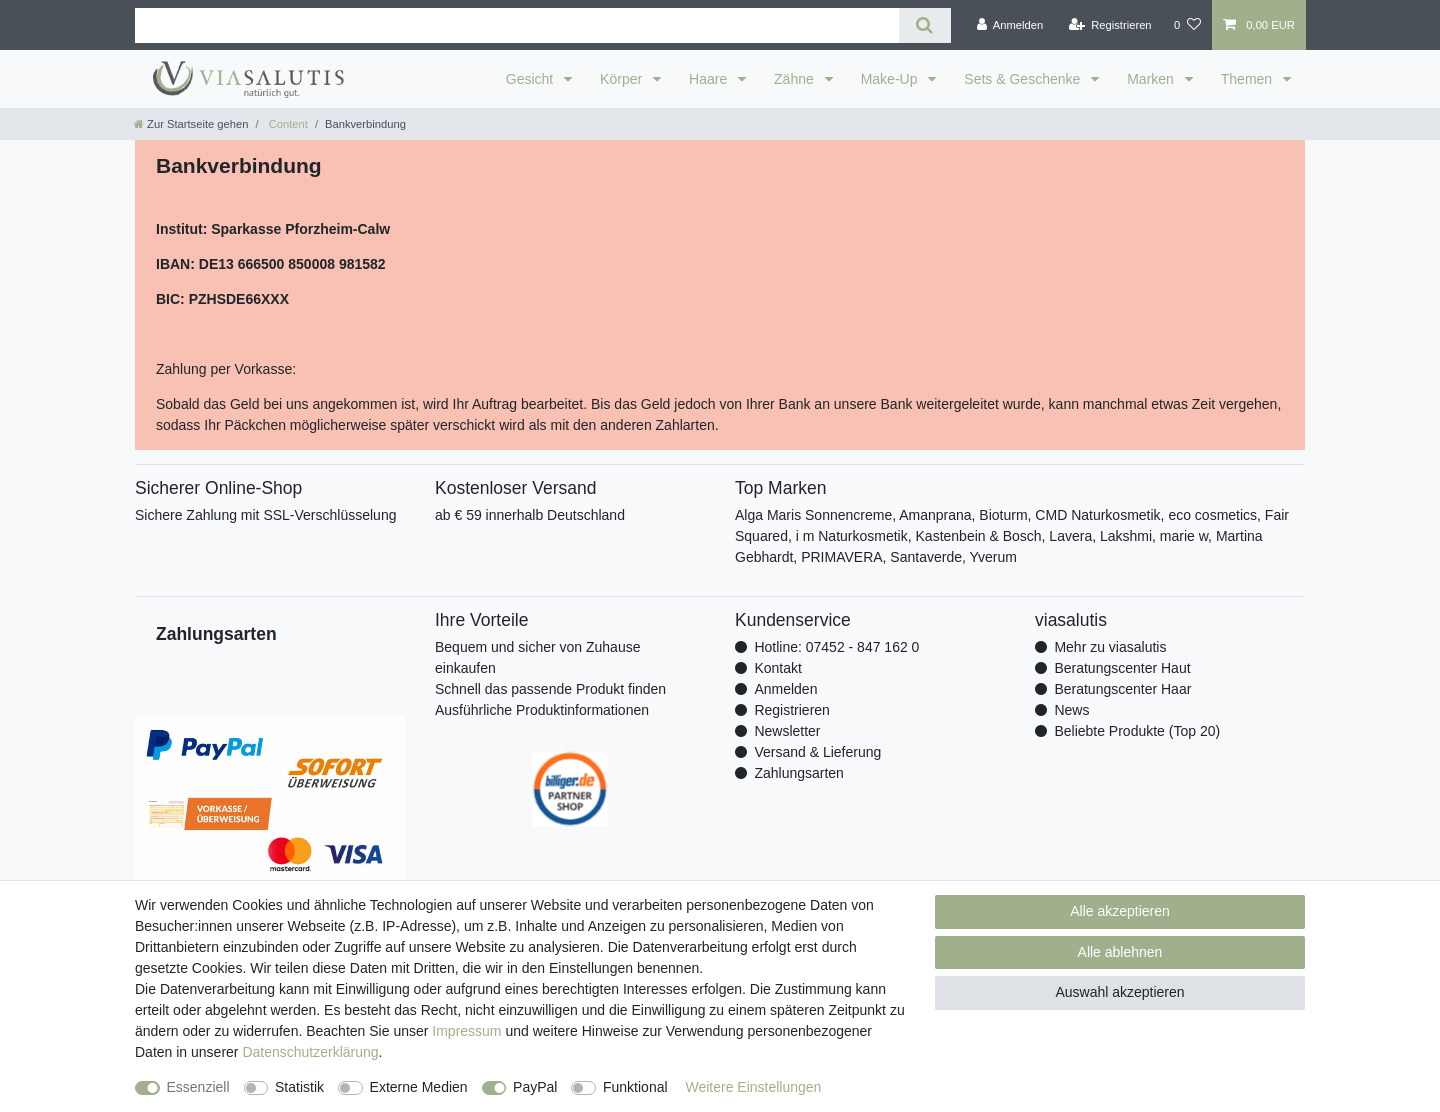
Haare (710, 79)
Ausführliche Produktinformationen (542, 710)
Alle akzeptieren (1120, 911)
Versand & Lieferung (817, 752)
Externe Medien (419, 1087)
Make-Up (891, 79)
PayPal (535, 1087)
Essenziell (198, 1087)
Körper (623, 79)
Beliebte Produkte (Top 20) (1137, 731)
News (1071, 710)
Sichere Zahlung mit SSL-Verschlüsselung (265, 515)
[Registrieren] (1109, 25)
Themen (1248, 79)
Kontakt (777, 668)
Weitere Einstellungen (753, 1087)
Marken (1152, 79)
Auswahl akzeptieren (1119, 992)
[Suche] (924, 25)
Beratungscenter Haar (1122, 689)
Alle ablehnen (1120, 952)
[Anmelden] (1010, 25)
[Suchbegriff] (517, 25)
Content (287, 124)
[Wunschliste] (1187, 25)
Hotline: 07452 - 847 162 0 (836, 647)
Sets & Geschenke (1024, 79)
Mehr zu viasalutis (1110, 647)
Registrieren (791, 710)
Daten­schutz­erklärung (310, 1052)
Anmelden (785, 689)
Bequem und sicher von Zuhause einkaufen (537, 657)
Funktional (635, 1087)
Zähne (796, 79)
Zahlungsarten (799, 773)
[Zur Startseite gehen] (191, 124)
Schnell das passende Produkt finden (550, 689)
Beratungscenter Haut (1122, 668)
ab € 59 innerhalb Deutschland (530, 515)
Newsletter (787, 731)
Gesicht (531, 79)
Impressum (466, 1031)
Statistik (299, 1087)
